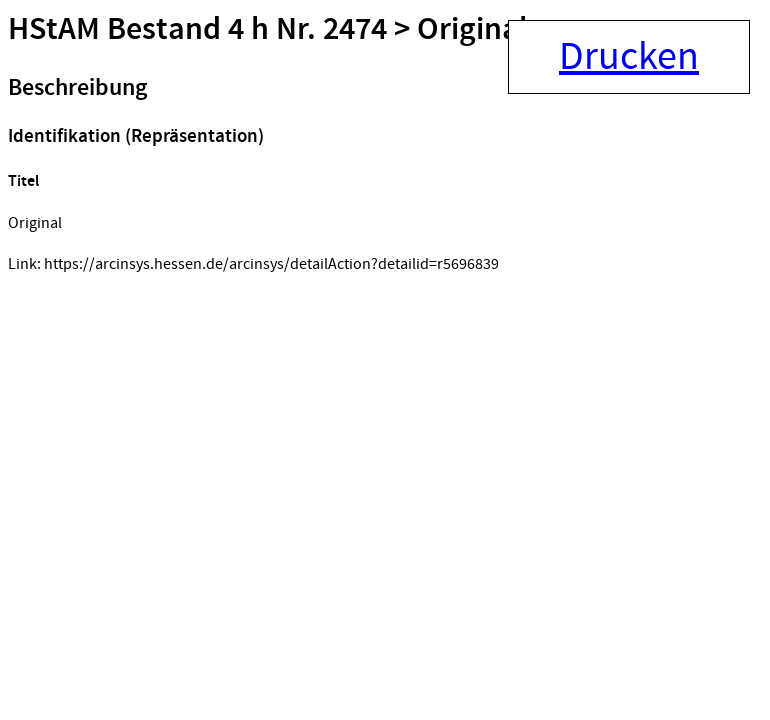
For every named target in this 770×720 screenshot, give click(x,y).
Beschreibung (77, 88)
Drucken (629, 57)
